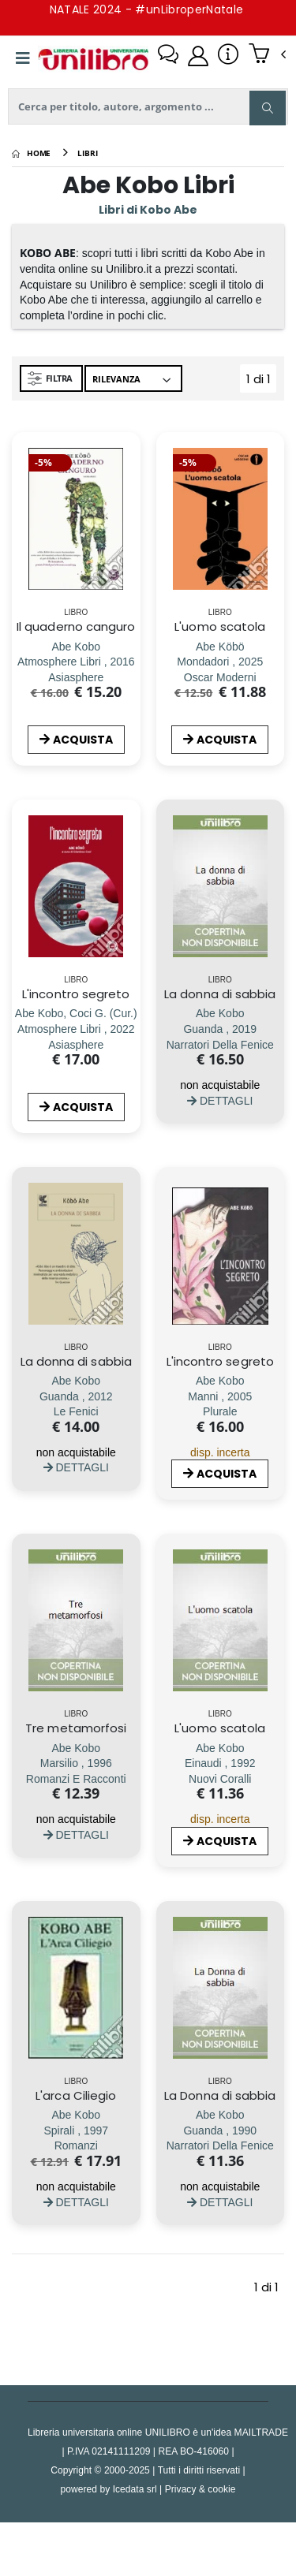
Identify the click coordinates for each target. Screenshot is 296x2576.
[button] (267, 55)
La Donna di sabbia (219, 2095)
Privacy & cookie (200, 2489)
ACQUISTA (76, 739)
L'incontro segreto (75, 994)
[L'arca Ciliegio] (75, 2130)
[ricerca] (148, 106)
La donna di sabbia (219, 994)
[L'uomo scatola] (220, 662)
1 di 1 (261, 382)
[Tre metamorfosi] (76, 1763)
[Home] (31, 152)
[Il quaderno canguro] (76, 662)
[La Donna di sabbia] (220, 2130)
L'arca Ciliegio (76, 2095)
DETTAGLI (220, 1100)
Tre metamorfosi (75, 1728)
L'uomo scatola (219, 626)
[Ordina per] (133, 378)
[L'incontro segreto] (76, 1028)
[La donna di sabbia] (220, 1028)
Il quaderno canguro (76, 626)
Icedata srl (135, 2489)
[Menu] (23, 58)
